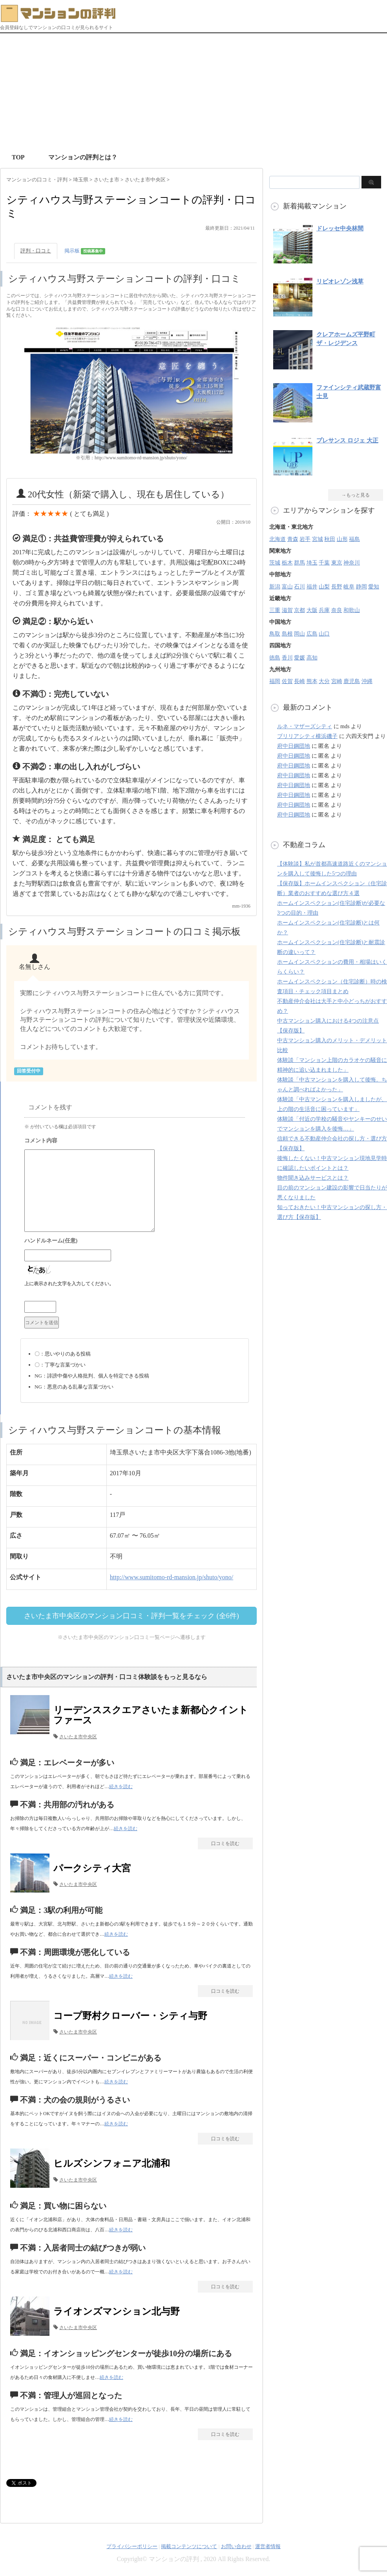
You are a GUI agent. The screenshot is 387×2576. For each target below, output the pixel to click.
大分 (324, 681)
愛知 (373, 587)
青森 (292, 539)
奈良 (336, 610)
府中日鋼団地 (293, 746)
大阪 (312, 610)
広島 (312, 634)
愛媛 (299, 658)
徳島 (274, 658)
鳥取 (274, 634)
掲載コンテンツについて (189, 2546)
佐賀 (287, 681)
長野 (336, 587)
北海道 (277, 539)
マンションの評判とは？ (82, 157)
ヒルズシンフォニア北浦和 (111, 2163)
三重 (274, 610)
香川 (287, 658)
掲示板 (84, 251)
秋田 (329, 539)
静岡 (361, 587)
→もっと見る (355, 495)
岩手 (304, 539)
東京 (336, 563)
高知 (312, 658)
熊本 (312, 681)
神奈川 (351, 563)
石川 (299, 587)
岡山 (299, 634)
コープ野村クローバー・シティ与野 (130, 2016)
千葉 (324, 563)
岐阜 (348, 587)
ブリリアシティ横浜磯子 (307, 736)
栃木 (287, 563)
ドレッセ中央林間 (339, 228)
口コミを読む (225, 1843)
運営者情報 (268, 2546)
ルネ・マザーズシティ (304, 726)
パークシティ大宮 (92, 1868)
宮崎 (336, 681)
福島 (354, 539)
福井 (312, 587)
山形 (342, 539)
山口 (324, 634)
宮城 (317, 539)
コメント (134, 1141)
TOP (18, 157)
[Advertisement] (193, 92)
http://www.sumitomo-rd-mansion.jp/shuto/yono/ (172, 1577)
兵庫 (324, 610)
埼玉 (312, 563)
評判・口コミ (35, 251)
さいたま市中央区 (78, 1736)
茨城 (274, 563)
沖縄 (366, 681)
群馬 (299, 563)
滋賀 (287, 610)
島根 (287, 634)
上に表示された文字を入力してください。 (69, 1283)
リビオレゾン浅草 (339, 281)
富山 (287, 587)
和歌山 (351, 610)
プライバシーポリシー (131, 2546)
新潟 (274, 587)
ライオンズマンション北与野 (116, 2311)
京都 (299, 610)
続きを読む (121, 1786)
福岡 (274, 681)
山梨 (324, 587)
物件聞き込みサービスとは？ (313, 1178)
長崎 (299, 681)
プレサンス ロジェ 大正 (347, 440)
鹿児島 (351, 681)
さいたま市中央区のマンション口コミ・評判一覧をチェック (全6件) (131, 1616)
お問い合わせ (236, 2546)
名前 (134, 1242)
